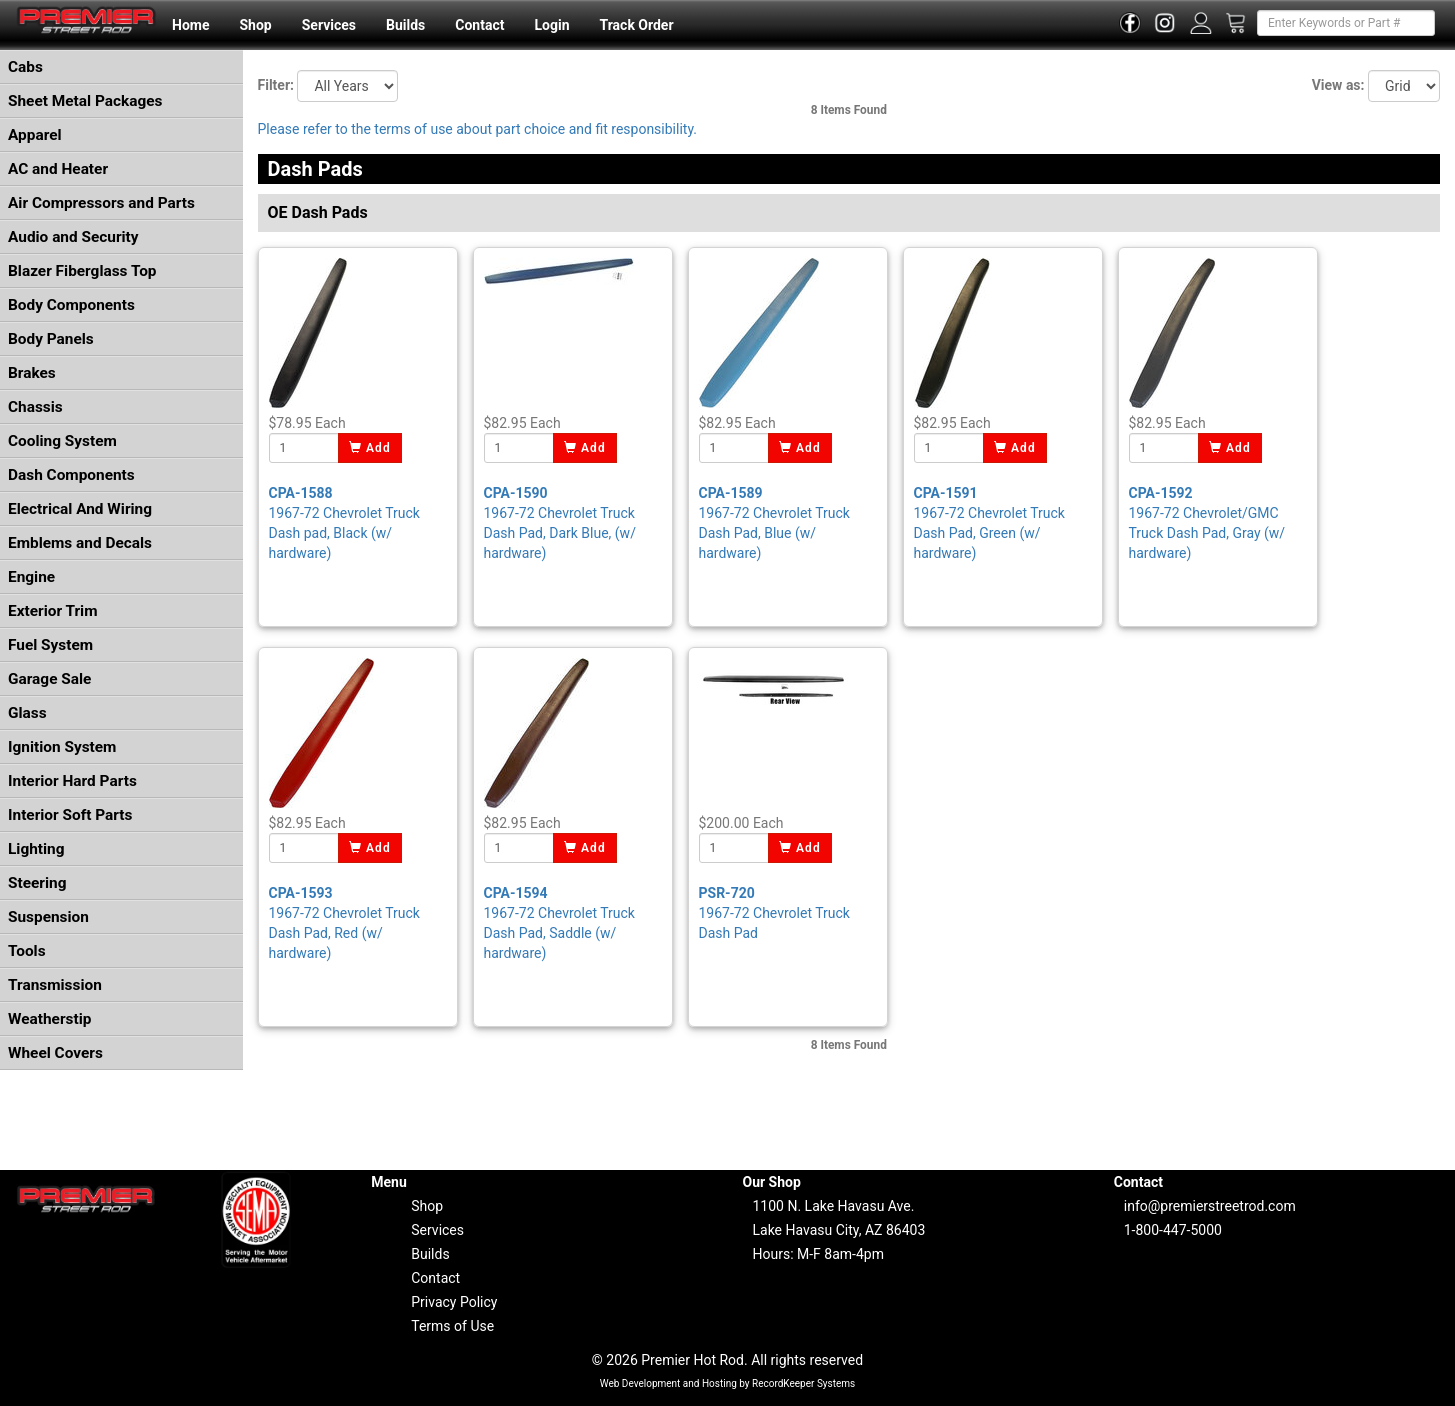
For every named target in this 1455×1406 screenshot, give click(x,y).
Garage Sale (49, 679)
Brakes (32, 373)
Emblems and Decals (80, 543)
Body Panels (51, 339)
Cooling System (62, 441)
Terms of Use (452, 1326)
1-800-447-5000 (1173, 1230)
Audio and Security (73, 237)
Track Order (636, 25)
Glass (27, 713)
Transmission (55, 985)
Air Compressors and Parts (101, 203)
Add (370, 448)
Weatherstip (49, 1019)
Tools (27, 951)
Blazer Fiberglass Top (82, 271)
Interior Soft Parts (70, 815)
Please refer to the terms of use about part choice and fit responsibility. (478, 129)
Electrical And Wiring (80, 509)
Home (190, 25)
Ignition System (62, 747)
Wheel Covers (55, 1053)
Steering (37, 883)
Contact (479, 25)
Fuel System (50, 645)
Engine (31, 577)
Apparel (35, 135)
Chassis (35, 407)
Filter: (276, 85)
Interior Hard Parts (72, 781)
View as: (1338, 85)
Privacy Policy (454, 1302)
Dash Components (71, 475)
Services (329, 25)
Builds (405, 25)
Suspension (48, 917)
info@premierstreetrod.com (1210, 1206)
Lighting (36, 849)
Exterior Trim (53, 611)
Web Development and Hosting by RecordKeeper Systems (728, 1383)
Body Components (71, 305)
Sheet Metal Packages (85, 101)
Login (551, 25)
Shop (255, 25)
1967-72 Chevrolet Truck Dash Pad (774, 913)
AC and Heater (58, 169)
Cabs (25, 67)
